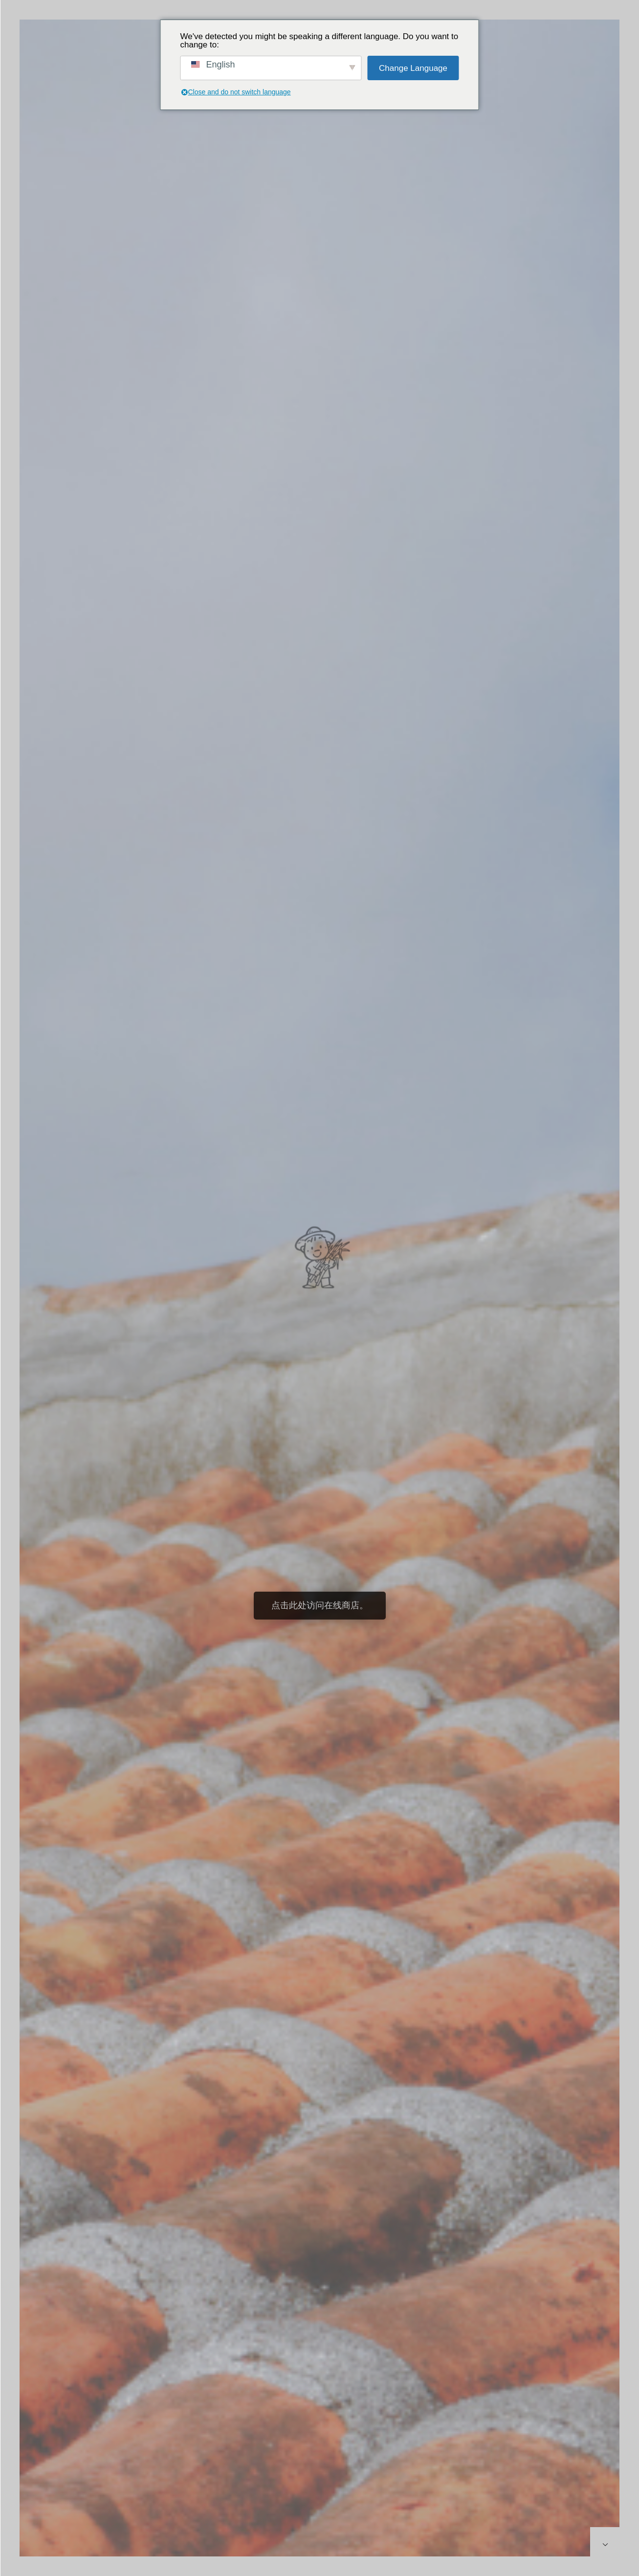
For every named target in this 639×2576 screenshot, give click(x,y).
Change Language (413, 68)
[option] (319, 1298)
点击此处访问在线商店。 (319, 1605)
